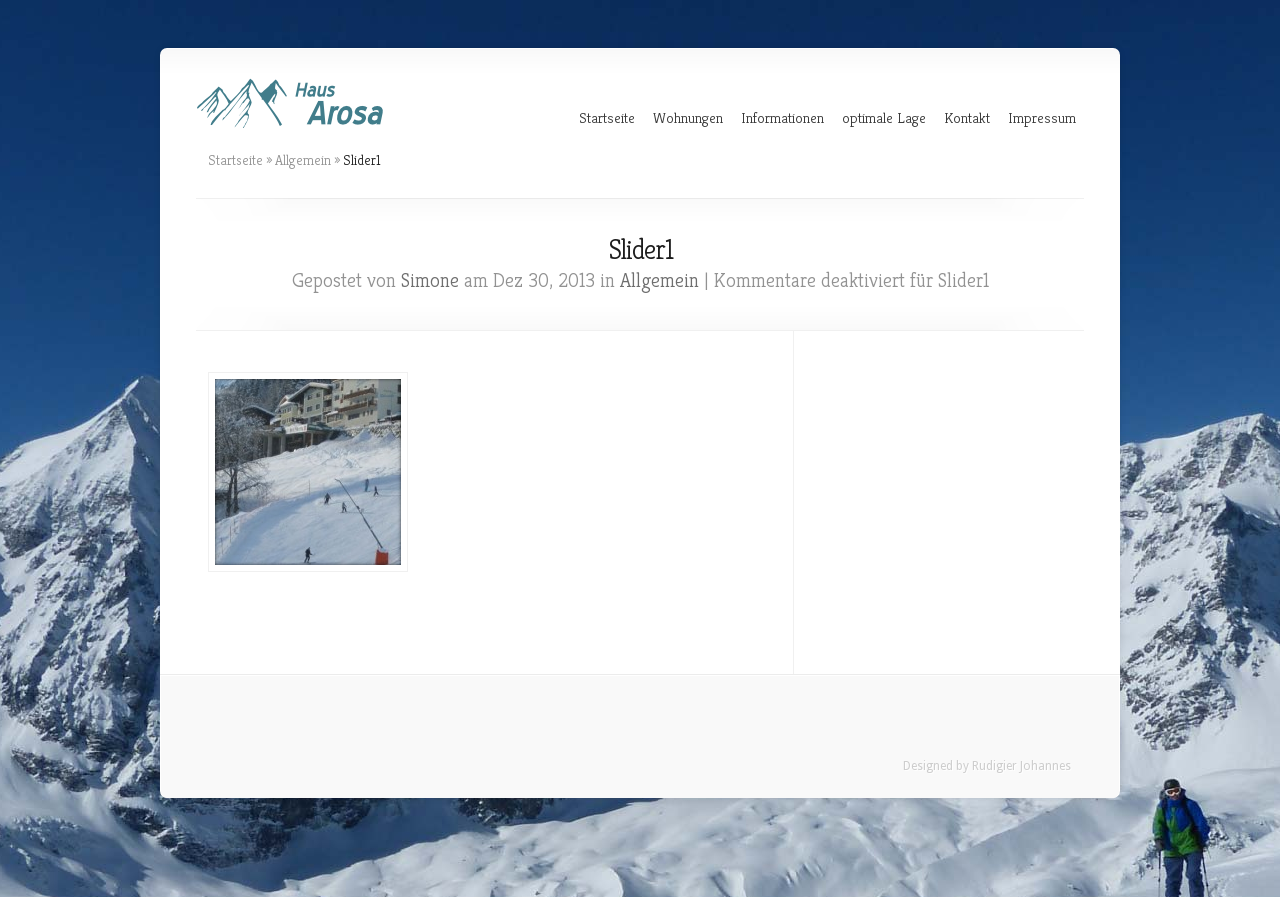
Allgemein (303, 160)
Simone (430, 280)
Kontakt (967, 117)
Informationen (782, 117)
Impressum (1042, 117)
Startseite (607, 117)
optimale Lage (884, 117)
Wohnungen (688, 117)
